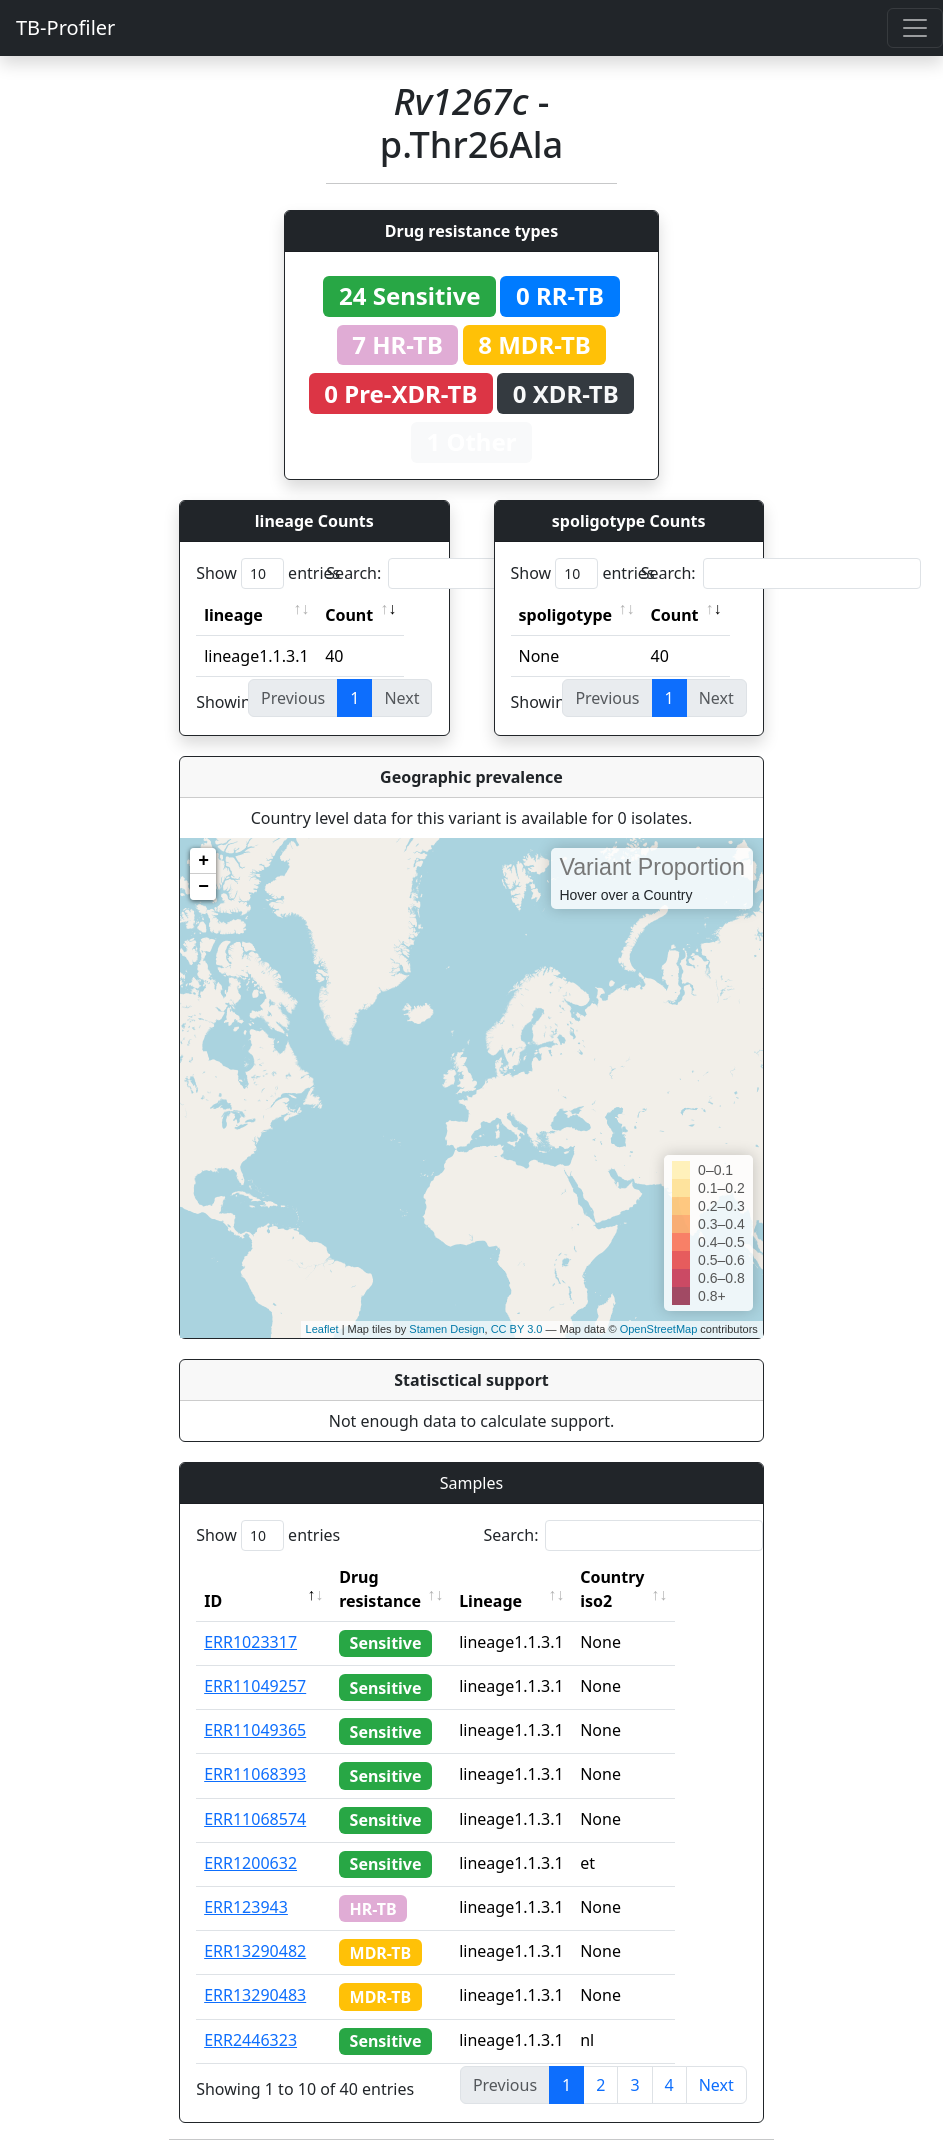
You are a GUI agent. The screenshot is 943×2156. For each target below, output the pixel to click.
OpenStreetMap (659, 1329)
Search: (466, 573)
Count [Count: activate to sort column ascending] (349, 615)
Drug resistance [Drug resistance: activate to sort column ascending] (380, 1589)
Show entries (268, 573)
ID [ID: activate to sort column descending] (213, 1601)
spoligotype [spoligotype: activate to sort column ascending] (566, 615)
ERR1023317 (250, 1642)
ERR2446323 (250, 2040)
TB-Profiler (65, 27)
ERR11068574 (255, 1819)
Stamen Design (446, 1329)
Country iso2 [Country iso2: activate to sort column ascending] (652, 1589)
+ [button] (203, 861)
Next (716, 2085)
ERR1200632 (250, 1863)
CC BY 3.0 (517, 1329)
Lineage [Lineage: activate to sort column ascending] (530, 1601)
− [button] (203, 887)
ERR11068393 (255, 1774)
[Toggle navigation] (915, 28)
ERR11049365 (255, 1730)
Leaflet (322, 1329)
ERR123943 (246, 1907)
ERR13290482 (255, 1951)
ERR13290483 (255, 1995)
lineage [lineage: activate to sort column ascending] (233, 615)
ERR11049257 (255, 1686)
